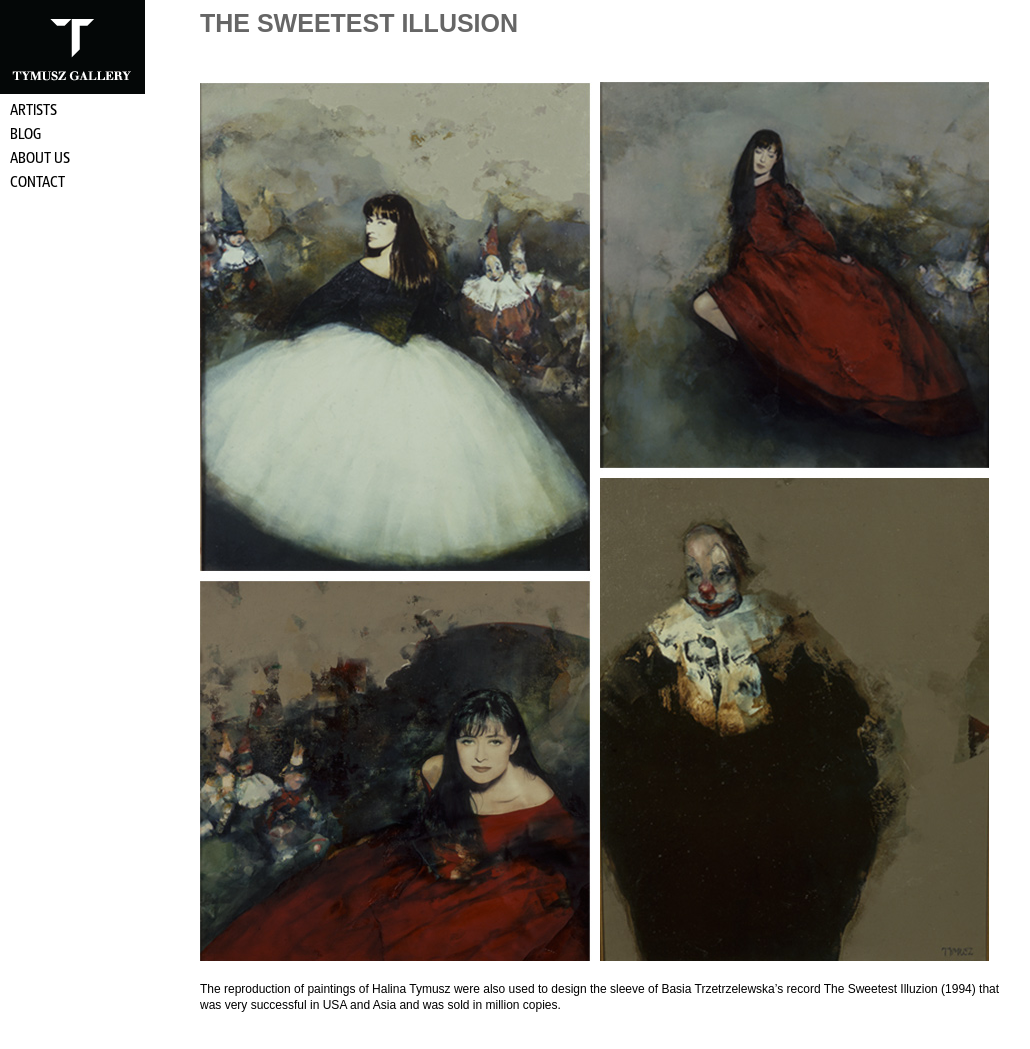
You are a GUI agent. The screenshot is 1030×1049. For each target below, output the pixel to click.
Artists (33, 111)
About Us (40, 159)
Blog (25, 135)
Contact (37, 183)
